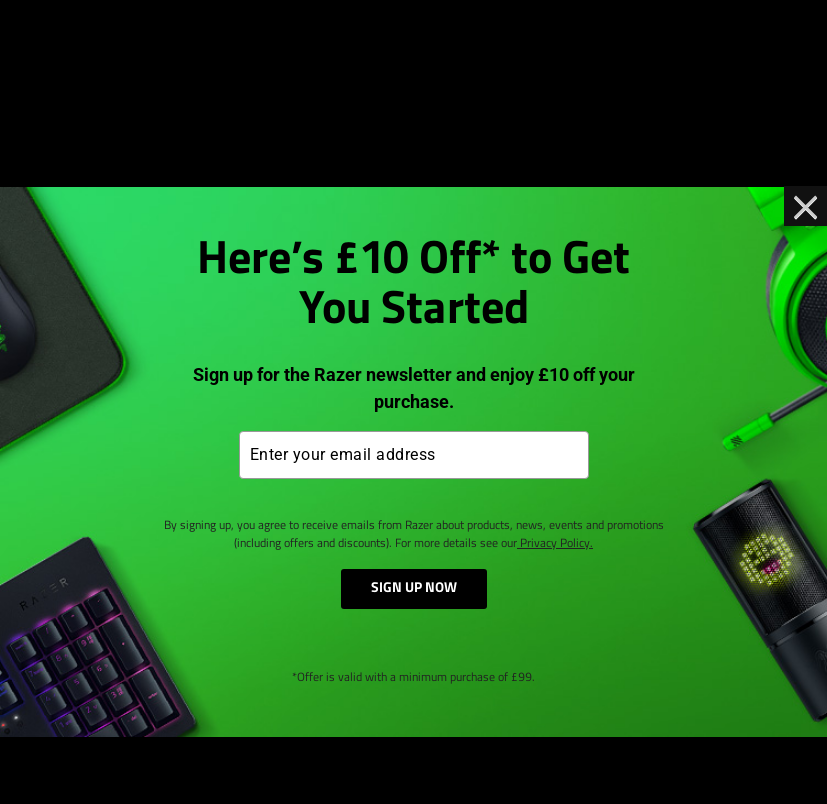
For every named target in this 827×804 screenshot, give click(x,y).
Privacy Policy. (555, 544)
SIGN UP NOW (414, 588)
